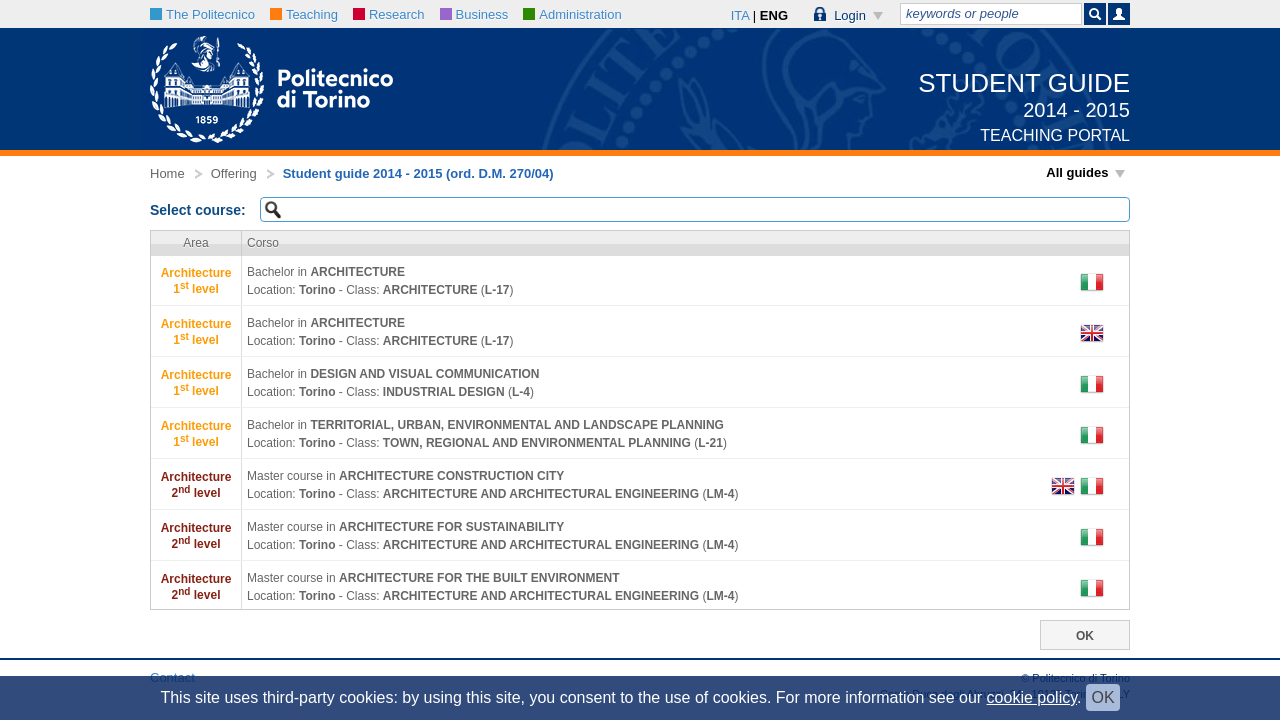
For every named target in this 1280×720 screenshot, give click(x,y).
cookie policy (1032, 697)
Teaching (304, 14)
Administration (572, 14)
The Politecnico (202, 14)
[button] (849, 14)
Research (389, 14)
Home (167, 173)
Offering (234, 173)
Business (474, 14)
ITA (740, 15)
